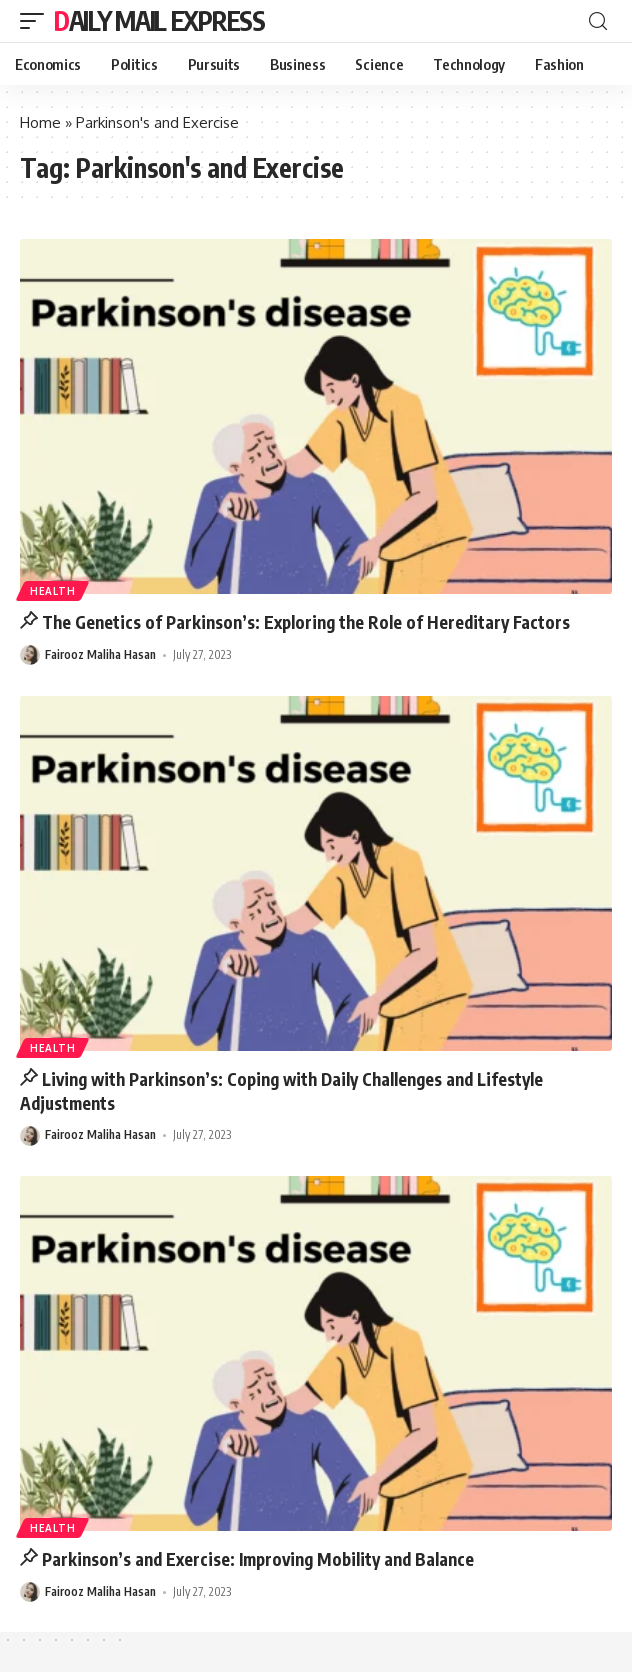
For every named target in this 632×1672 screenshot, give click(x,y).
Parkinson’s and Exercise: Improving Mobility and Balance (258, 1559)
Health (52, 591)
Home (40, 122)
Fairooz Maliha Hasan (100, 654)
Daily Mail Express (159, 20)
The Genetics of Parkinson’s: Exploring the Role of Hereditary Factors (306, 622)
